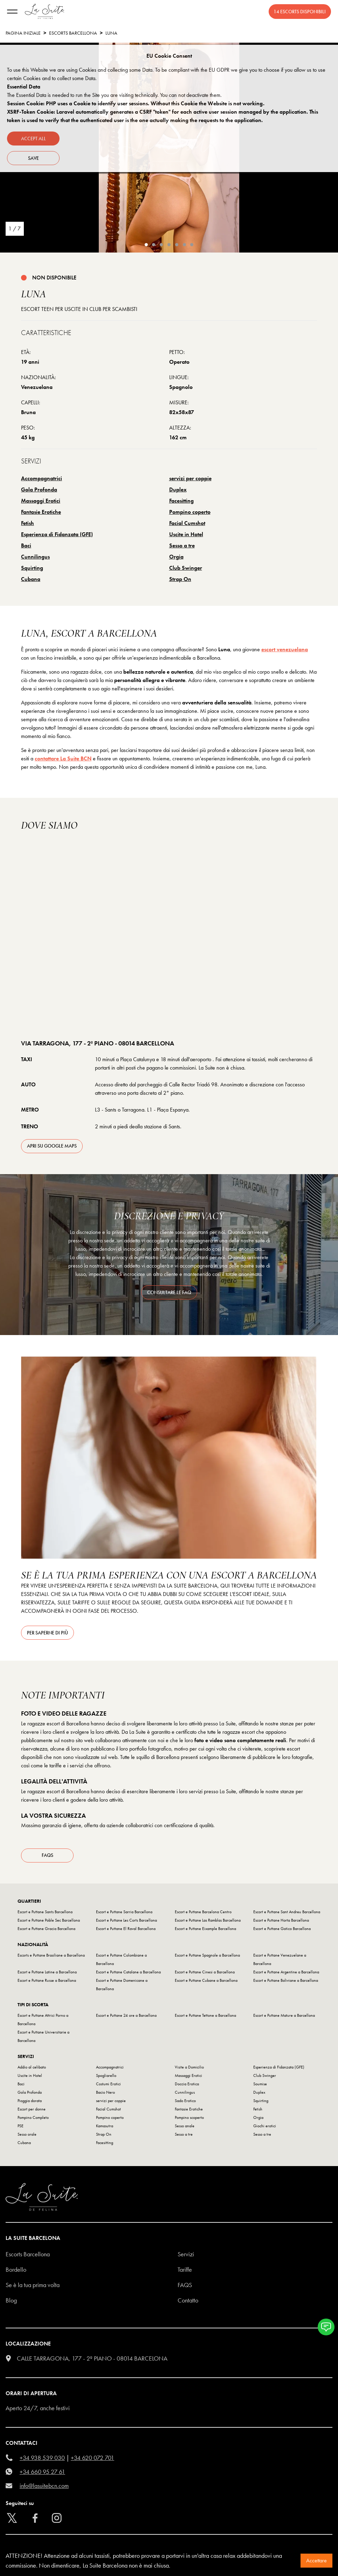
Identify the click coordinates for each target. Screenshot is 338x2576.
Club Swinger (185, 568)
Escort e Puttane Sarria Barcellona (124, 1914)
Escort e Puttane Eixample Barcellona (205, 1930)
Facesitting (181, 500)
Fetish (27, 523)
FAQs (47, 1857)
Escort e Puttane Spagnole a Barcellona (207, 1957)
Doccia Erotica (187, 2086)
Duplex (178, 489)
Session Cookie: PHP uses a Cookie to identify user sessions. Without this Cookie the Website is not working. (135, 103)
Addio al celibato (32, 2069)
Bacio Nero (105, 2094)
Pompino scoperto (189, 2119)
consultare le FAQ (169, 1292)
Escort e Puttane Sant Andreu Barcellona (286, 1914)
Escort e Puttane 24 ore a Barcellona (126, 2017)
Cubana (30, 579)
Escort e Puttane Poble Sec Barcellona (49, 1922)
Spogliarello (106, 2077)
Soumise (260, 2086)
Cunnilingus (35, 556)
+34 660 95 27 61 (42, 2474)
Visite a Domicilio (189, 2069)
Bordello (16, 2272)
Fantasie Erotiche (41, 512)
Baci (26, 545)
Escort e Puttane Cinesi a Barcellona (205, 1974)
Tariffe (185, 2272)
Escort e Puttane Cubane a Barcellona (206, 1982)
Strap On (180, 579)
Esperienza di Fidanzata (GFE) (57, 534)
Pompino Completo (33, 2119)
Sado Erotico (185, 2103)
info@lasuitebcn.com (44, 2488)
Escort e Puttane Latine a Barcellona (47, 1974)
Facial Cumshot (187, 523)
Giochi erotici (264, 2128)
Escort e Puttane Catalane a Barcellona (128, 1974)
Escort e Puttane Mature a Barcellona (284, 2017)
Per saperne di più (47, 1633)
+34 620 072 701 (92, 2460)
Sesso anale (184, 2128)
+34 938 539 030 (42, 2460)
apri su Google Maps (52, 1146)
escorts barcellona (73, 33)
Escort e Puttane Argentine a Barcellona (286, 1974)
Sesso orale (27, 2136)
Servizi (186, 2256)
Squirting (32, 568)
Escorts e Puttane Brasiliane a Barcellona (51, 1957)
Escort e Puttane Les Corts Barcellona (126, 1922)
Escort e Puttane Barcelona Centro (203, 1914)
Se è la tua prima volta (33, 2287)
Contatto (188, 2302)
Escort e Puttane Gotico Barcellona (282, 1930)
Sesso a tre (182, 545)
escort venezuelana (284, 649)
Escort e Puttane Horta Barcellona (281, 1922)
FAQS (185, 2287)
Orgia (176, 556)
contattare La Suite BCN (63, 758)
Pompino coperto (190, 512)
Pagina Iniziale (23, 33)
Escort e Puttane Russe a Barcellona (47, 1982)
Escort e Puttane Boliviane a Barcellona (285, 1982)
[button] (326, 2327)
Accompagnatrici (41, 478)
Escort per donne (32, 2111)
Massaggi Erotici (40, 500)
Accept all (33, 138)
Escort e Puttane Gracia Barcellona (46, 1930)
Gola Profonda (39, 489)
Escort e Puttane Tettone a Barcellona (205, 2017)
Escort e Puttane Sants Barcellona (45, 1914)
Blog (11, 2302)
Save (33, 158)
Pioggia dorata (30, 2103)
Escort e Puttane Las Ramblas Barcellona (208, 1922)
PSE (20, 2128)
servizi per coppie (190, 478)
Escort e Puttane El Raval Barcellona (126, 1930)
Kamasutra (104, 2128)
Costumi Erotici (108, 2086)
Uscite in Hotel (186, 534)
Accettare (316, 2560)
